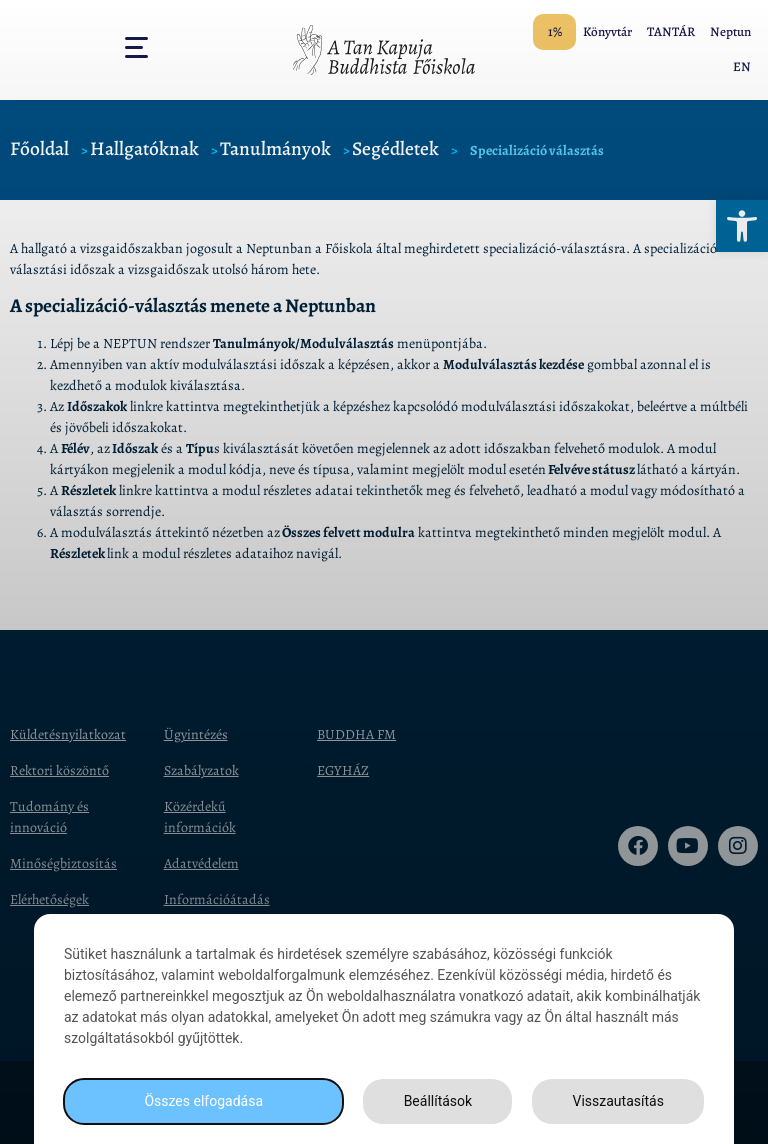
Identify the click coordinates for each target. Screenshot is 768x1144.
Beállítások (438, 1101)
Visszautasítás (618, 1101)
